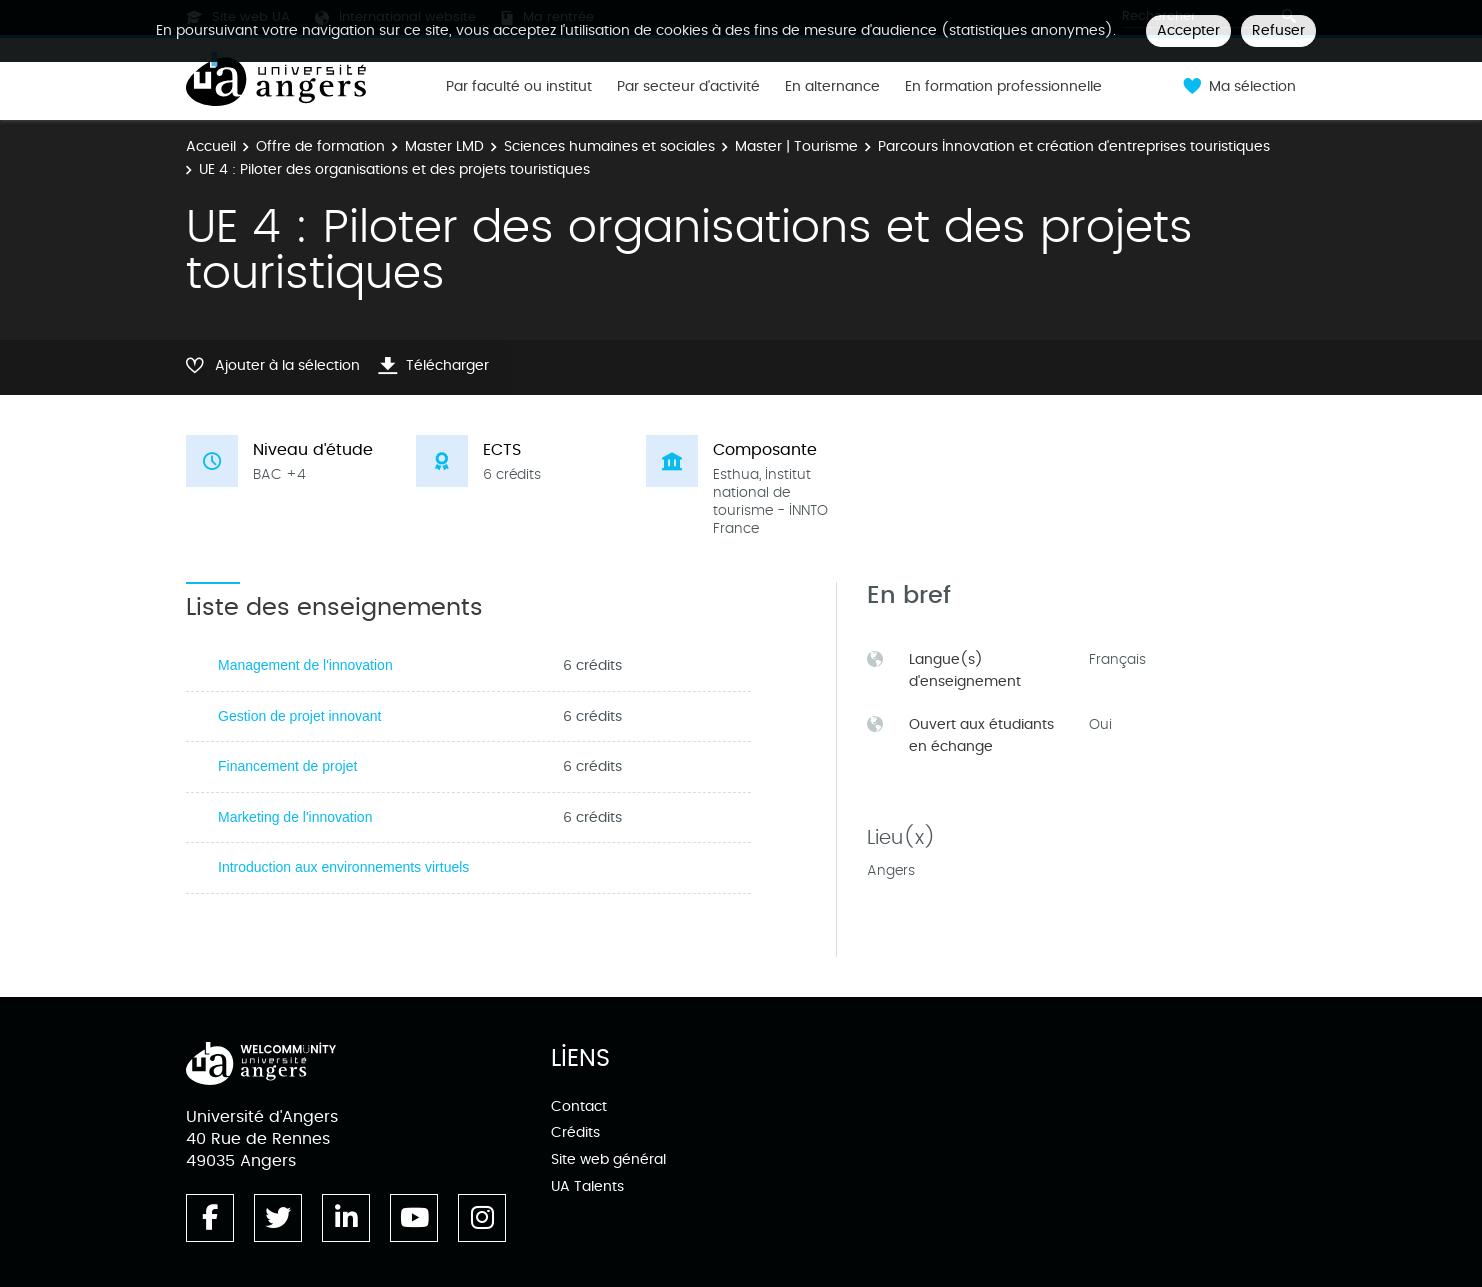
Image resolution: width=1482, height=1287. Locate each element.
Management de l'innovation (305, 665)
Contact (579, 1106)
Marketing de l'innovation (295, 817)
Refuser (1278, 30)
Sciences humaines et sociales (609, 146)
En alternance (832, 87)
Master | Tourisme (796, 146)
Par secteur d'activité (688, 87)
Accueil (211, 146)
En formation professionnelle (1003, 87)
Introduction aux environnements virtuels (343, 867)
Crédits (575, 1132)
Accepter (1188, 30)
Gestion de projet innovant (299, 716)
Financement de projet (287, 766)
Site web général (608, 1159)
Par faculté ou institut (519, 87)
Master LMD (444, 146)
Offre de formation (320, 146)
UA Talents (587, 1186)
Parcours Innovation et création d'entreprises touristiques (1074, 146)
